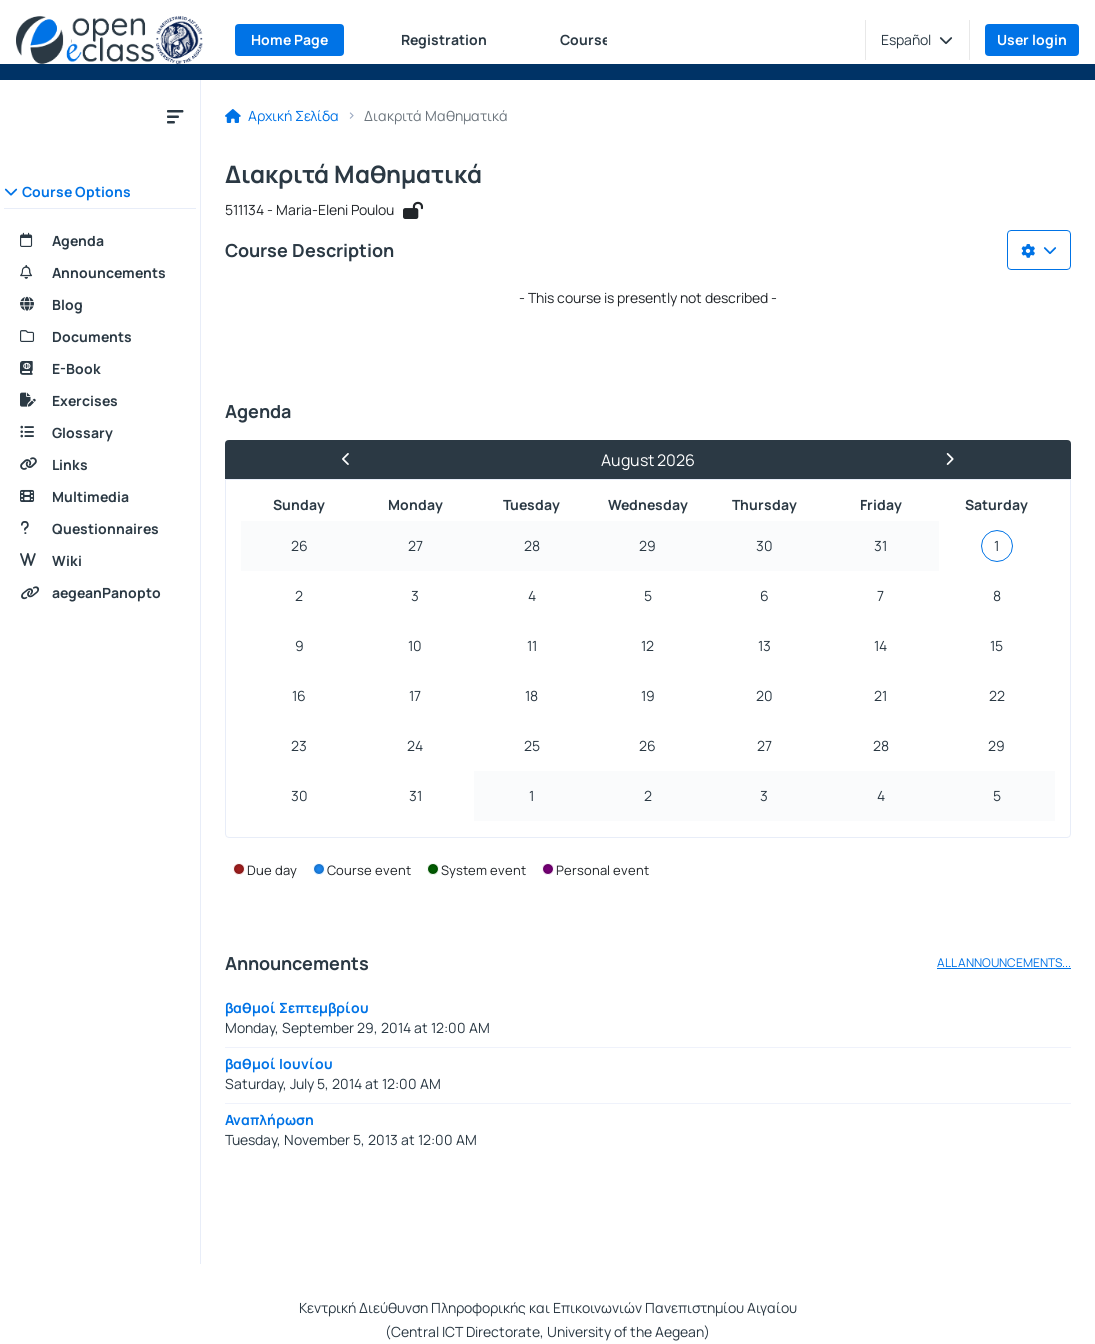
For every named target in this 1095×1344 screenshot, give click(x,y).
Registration (444, 39)
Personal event (602, 870)
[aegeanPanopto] (100, 593)
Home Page (289, 39)
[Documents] (100, 337)
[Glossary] (100, 433)
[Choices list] (1039, 250)
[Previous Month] (355, 459)
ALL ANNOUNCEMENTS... (1004, 963)
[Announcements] (100, 273)
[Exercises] (100, 401)
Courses (589, 39)
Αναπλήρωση (269, 1119)
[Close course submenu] (175, 116)
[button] (917, 40)
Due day (272, 870)
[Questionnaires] (100, 529)
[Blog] (100, 305)
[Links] (100, 465)
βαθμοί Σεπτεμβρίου (297, 1007)
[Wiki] (100, 561)
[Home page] (109, 40)
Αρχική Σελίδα (282, 116)
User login (1032, 39)
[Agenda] (100, 241)
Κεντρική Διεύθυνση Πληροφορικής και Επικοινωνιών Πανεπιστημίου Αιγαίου (548, 1307)
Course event (369, 870)
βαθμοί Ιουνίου (279, 1063)
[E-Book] (100, 369)
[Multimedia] (100, 497)
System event (483, 870)
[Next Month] (941, 459)
